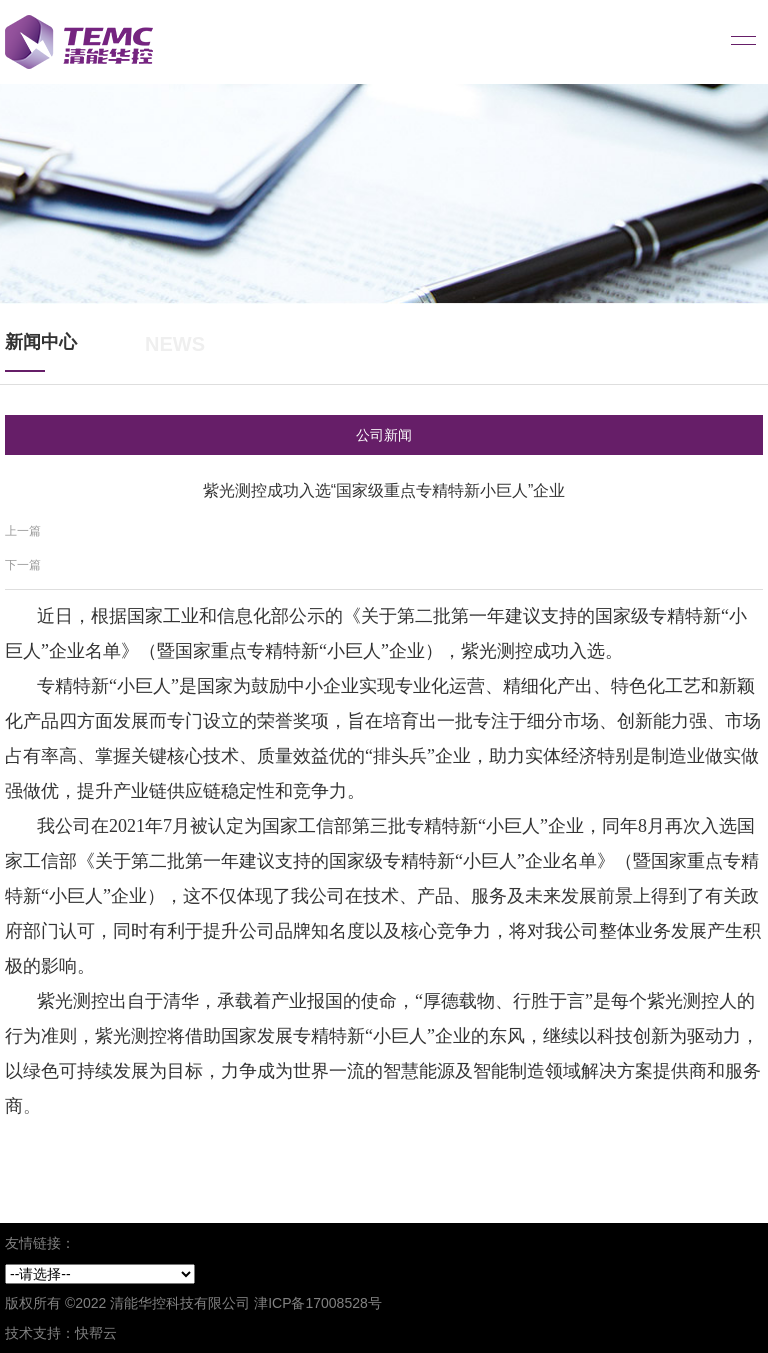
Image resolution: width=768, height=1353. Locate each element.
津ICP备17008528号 (318, 1303)
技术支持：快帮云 (61, 1333)
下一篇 (23, 565)
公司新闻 (384, 435)
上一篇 (23, 531)
